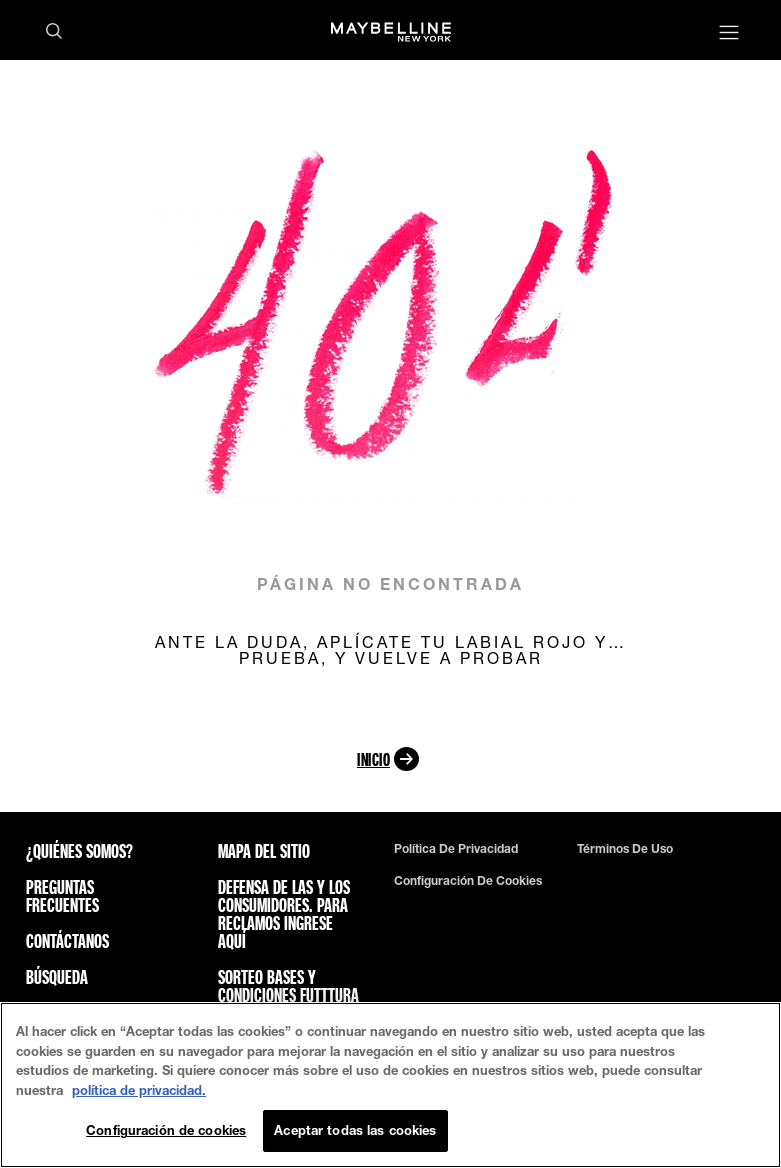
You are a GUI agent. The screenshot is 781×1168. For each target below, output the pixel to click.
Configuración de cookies (468, 881)
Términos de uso (625, 849)
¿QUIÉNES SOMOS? (79, 851)
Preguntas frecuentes (62, 896)
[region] (390, 1085)
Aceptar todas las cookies (355, 1130)
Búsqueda (57, 977)
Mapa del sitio (264, 851)
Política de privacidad (456, 849)
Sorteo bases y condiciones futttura (288, 986)
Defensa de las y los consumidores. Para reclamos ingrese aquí (284, 914)
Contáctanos (67, 941)
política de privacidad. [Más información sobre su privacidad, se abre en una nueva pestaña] (139, 1090)
